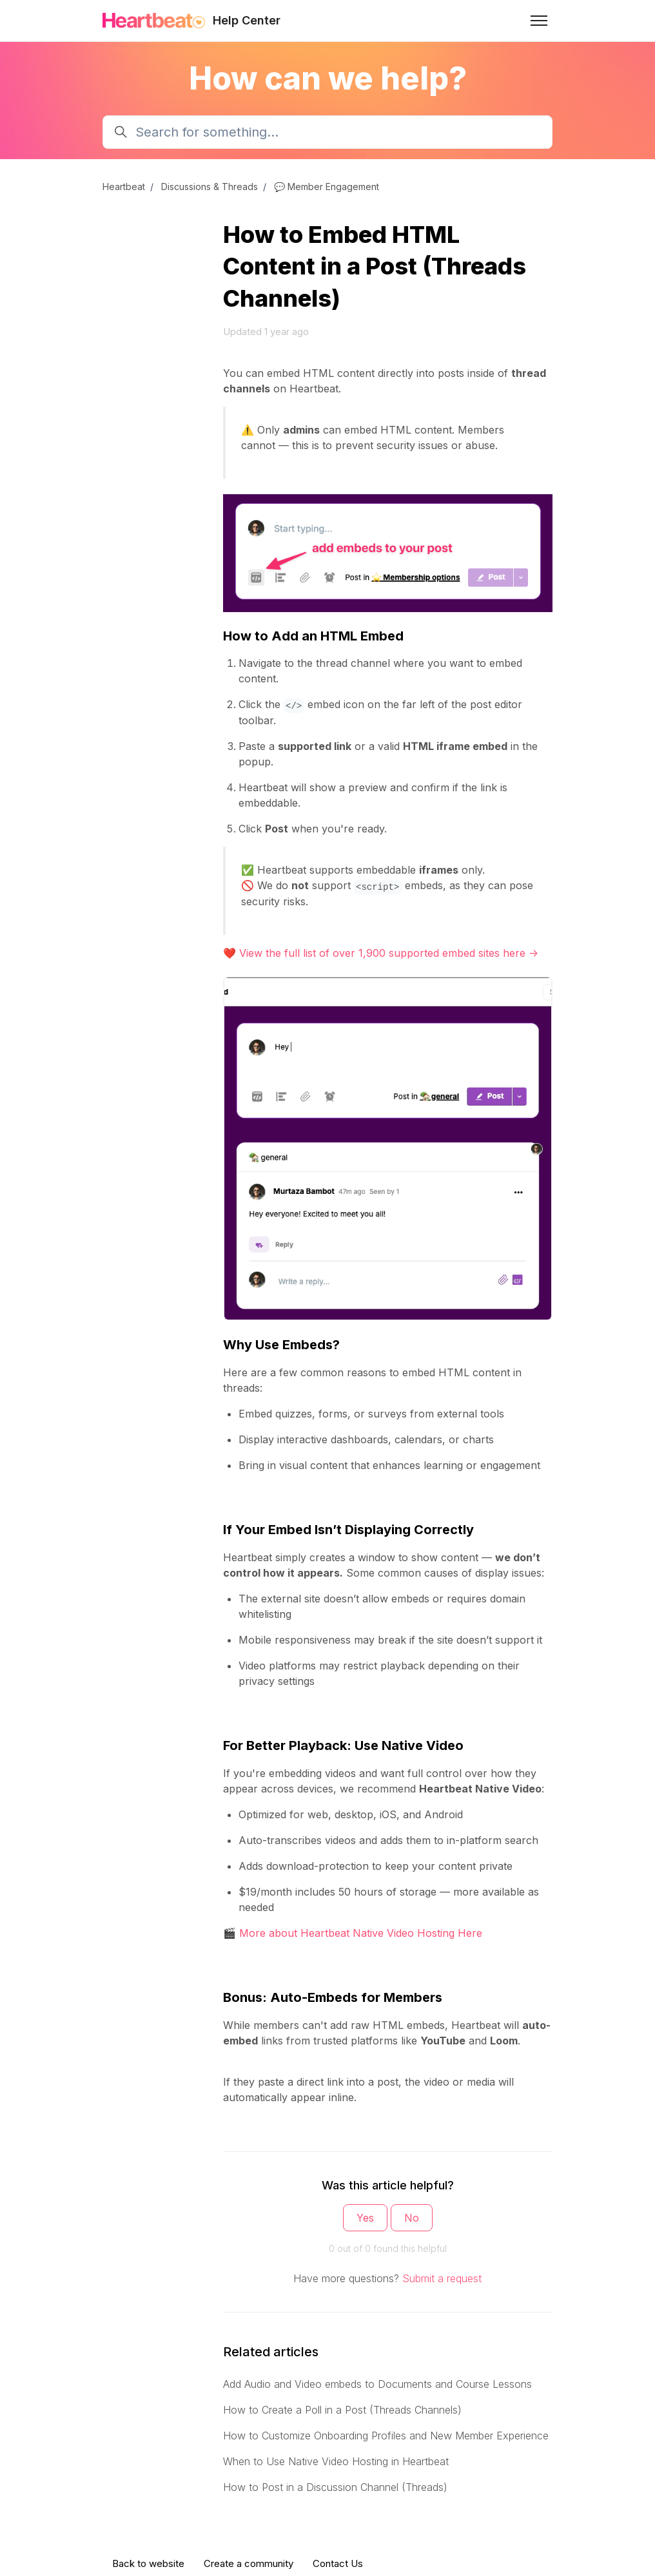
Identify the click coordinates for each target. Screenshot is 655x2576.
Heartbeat (124, 186)
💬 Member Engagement (326, 186)
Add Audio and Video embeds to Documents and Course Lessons (377, 2384)
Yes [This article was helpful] (365, 2217)
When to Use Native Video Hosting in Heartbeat (336, 2461)
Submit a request (442, 2278)
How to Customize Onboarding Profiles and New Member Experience (386, 2435)
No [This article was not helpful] (411, 2217)
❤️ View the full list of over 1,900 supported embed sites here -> (380, 953)
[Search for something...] (327, 132)
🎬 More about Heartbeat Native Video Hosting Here (352, 1933)
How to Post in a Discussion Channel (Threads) (335, 2487)
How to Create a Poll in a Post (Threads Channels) (342, 2409)
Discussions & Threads (209, 186)
